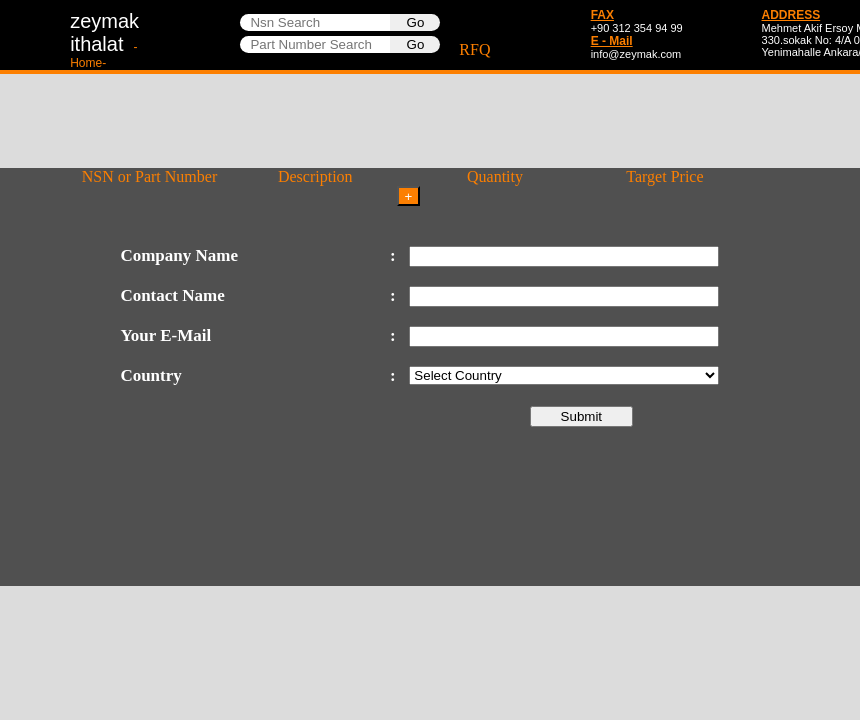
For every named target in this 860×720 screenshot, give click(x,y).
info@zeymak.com (636, 54)
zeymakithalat (104, 40)
